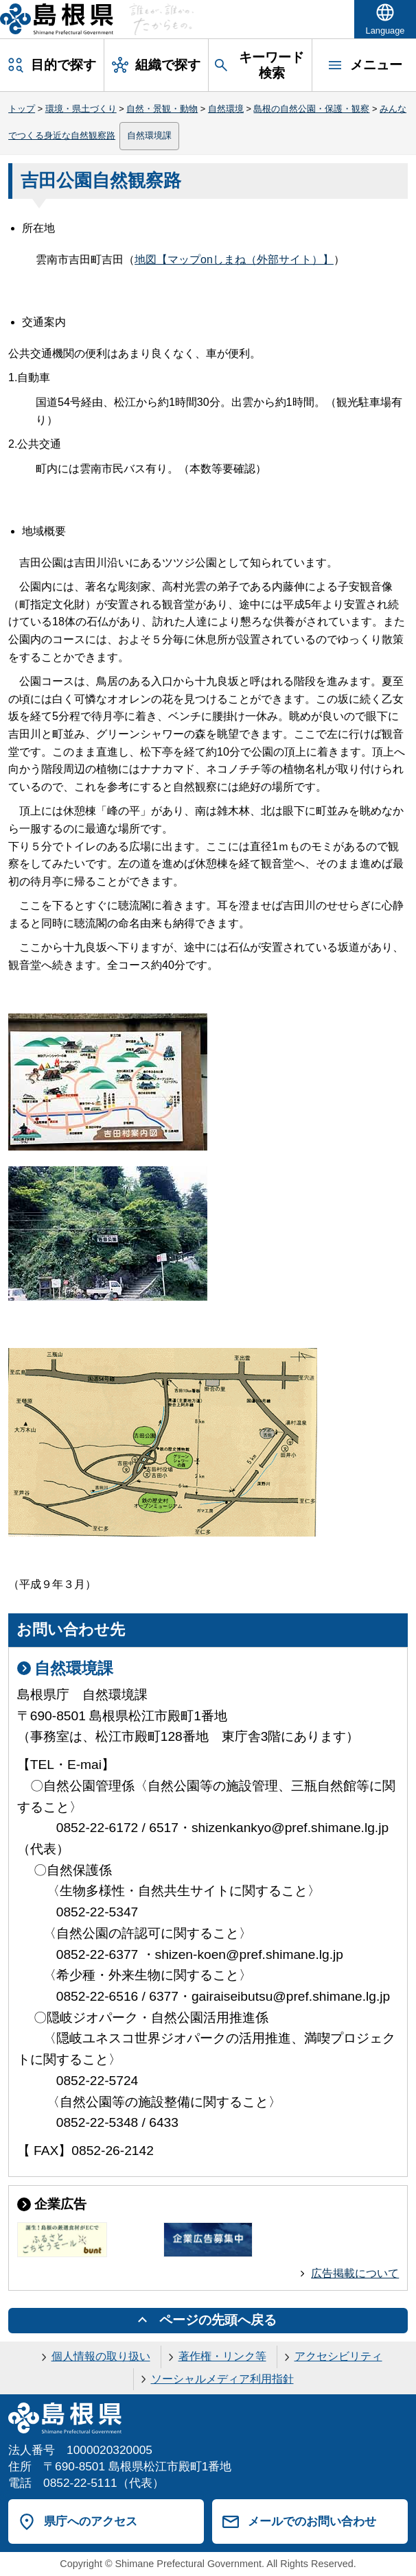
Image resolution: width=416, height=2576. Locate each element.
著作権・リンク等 (222, 2356)
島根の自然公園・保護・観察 (311, 109)
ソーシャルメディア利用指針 (222, 2379)
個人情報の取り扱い (100, 2356)
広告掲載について (355, 2273)
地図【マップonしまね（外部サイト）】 (234, 259)
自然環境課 (149, 135)
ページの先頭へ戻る (218, 2320)
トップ (21, 109)
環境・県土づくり (81, 109)
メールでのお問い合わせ (312, 2521)
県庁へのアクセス (90, 2521)
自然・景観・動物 (162, 109)
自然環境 (226, 109)
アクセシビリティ (338, 2356)
